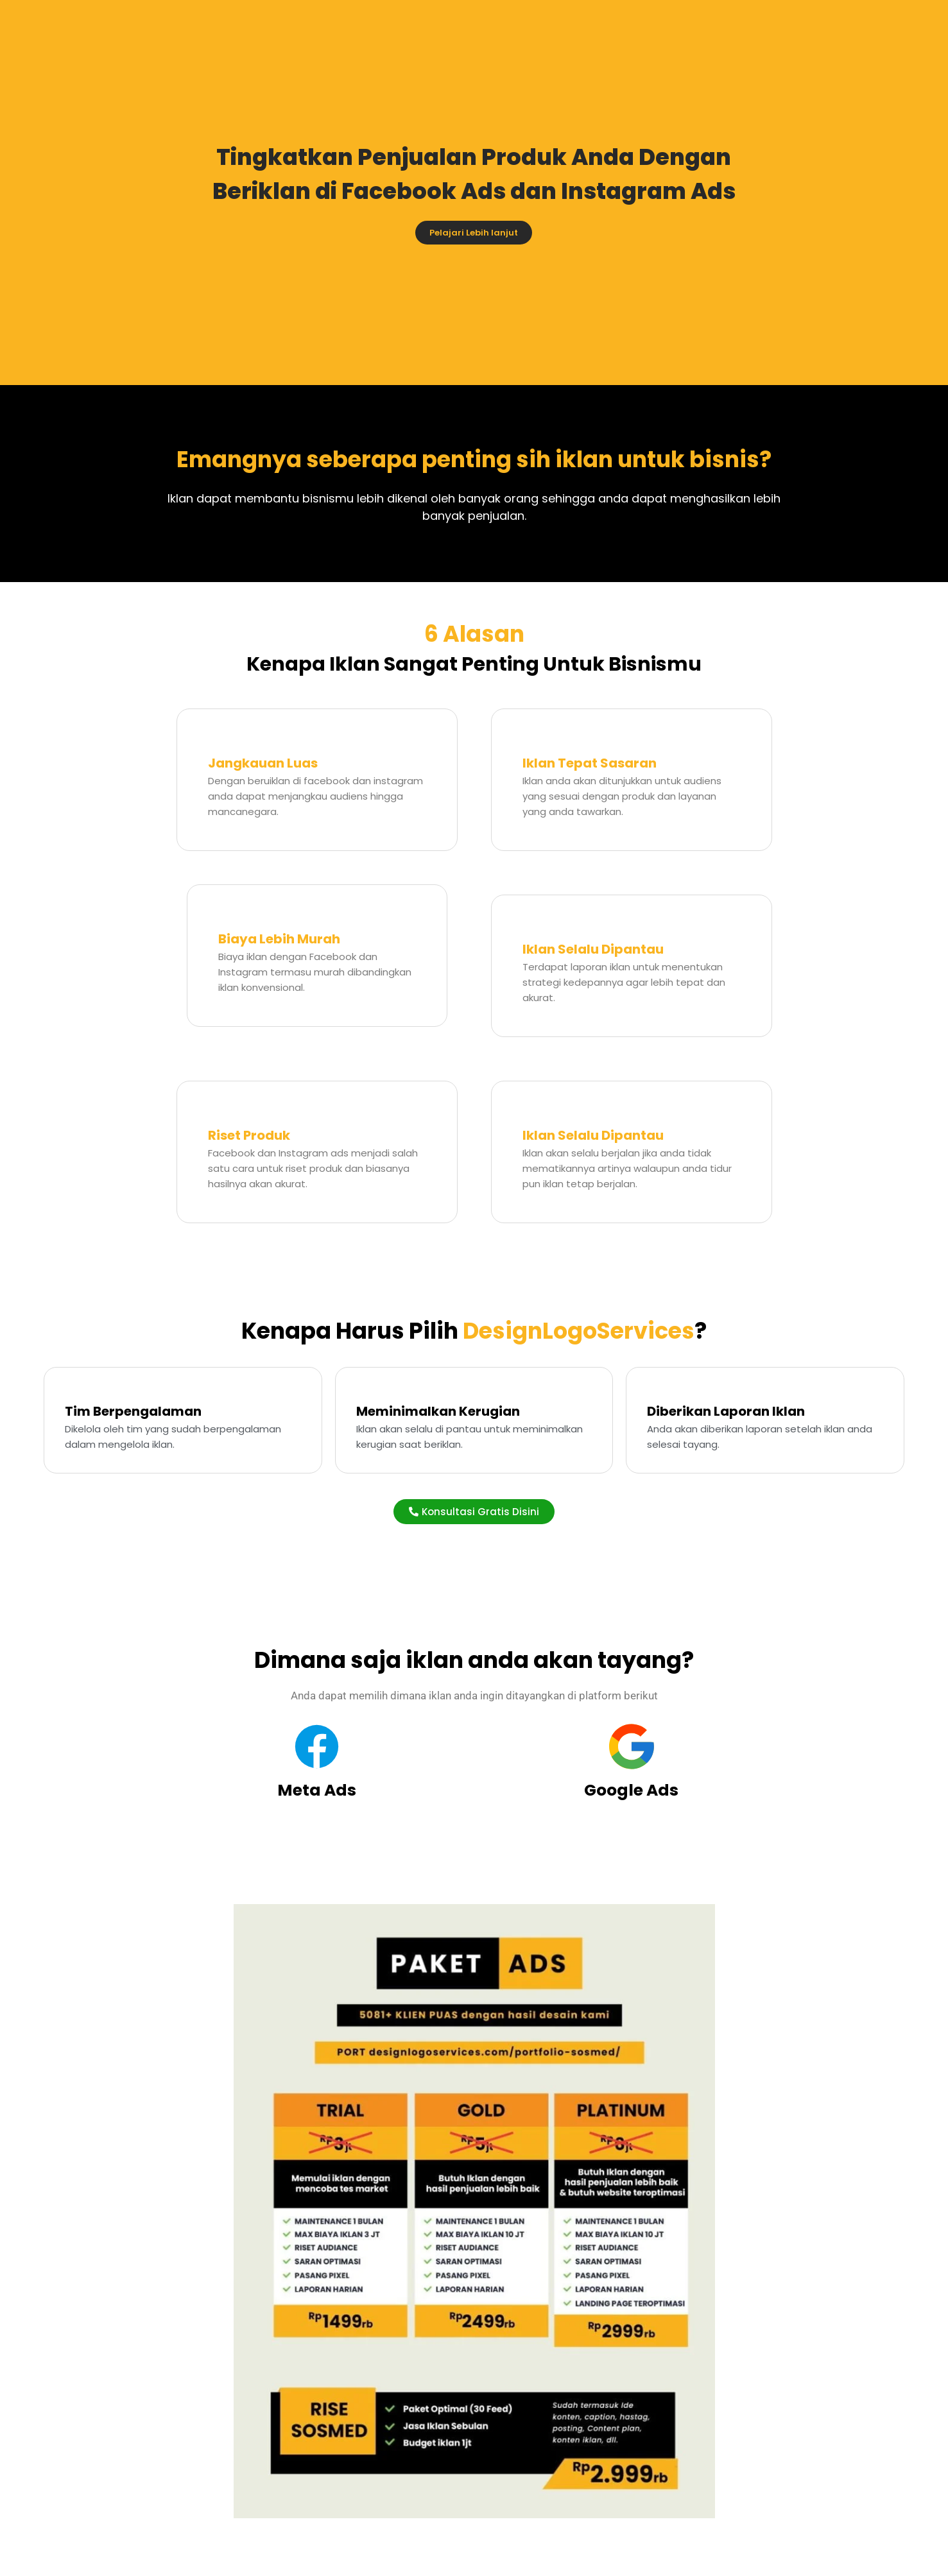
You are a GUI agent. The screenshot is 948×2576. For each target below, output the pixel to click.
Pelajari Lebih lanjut (473, 233)
